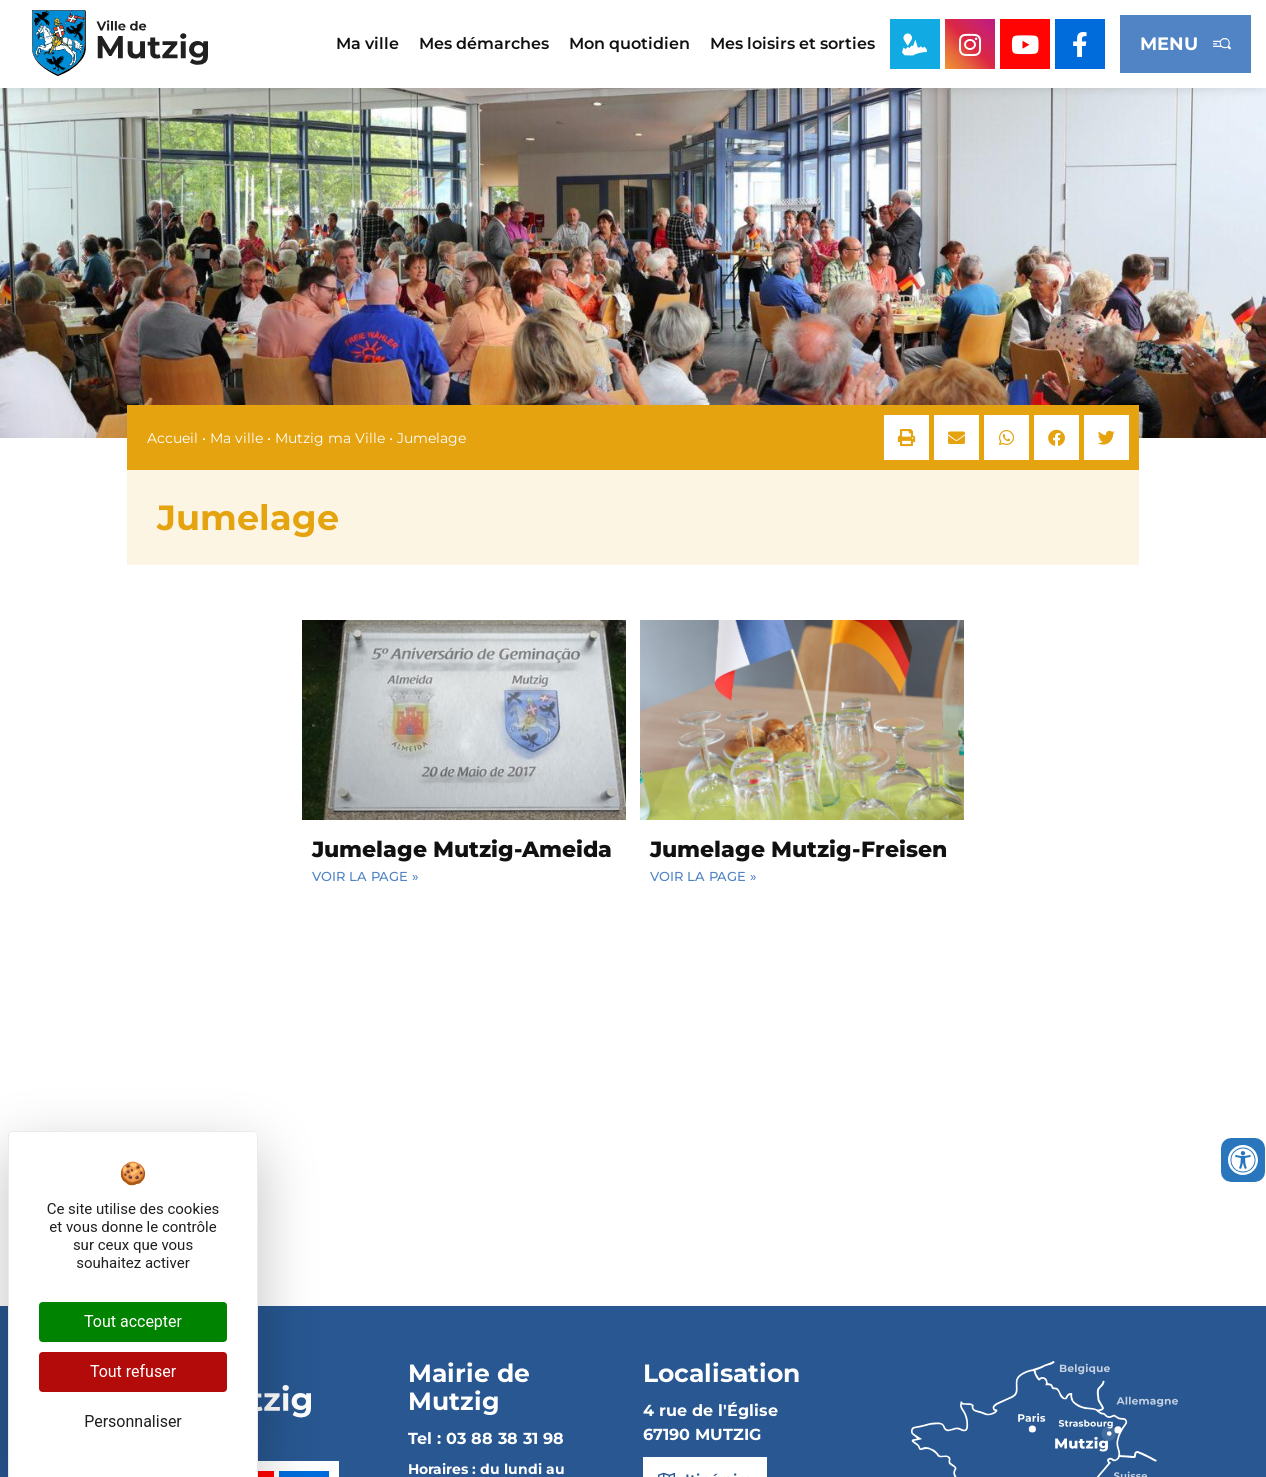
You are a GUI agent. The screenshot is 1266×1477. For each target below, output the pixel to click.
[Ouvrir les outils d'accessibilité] (1243, 1160)
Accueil (172, 438)
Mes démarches (484, 43)
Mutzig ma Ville (330, 438)
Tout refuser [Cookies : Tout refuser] (133, 1371)
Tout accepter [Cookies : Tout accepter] (133, 1321)
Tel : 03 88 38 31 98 (486, 1438)
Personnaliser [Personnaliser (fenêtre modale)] (133, 1421)
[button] (906, 437)
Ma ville (367, 43)
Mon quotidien (629, 43)
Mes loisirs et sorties (792, 43)
